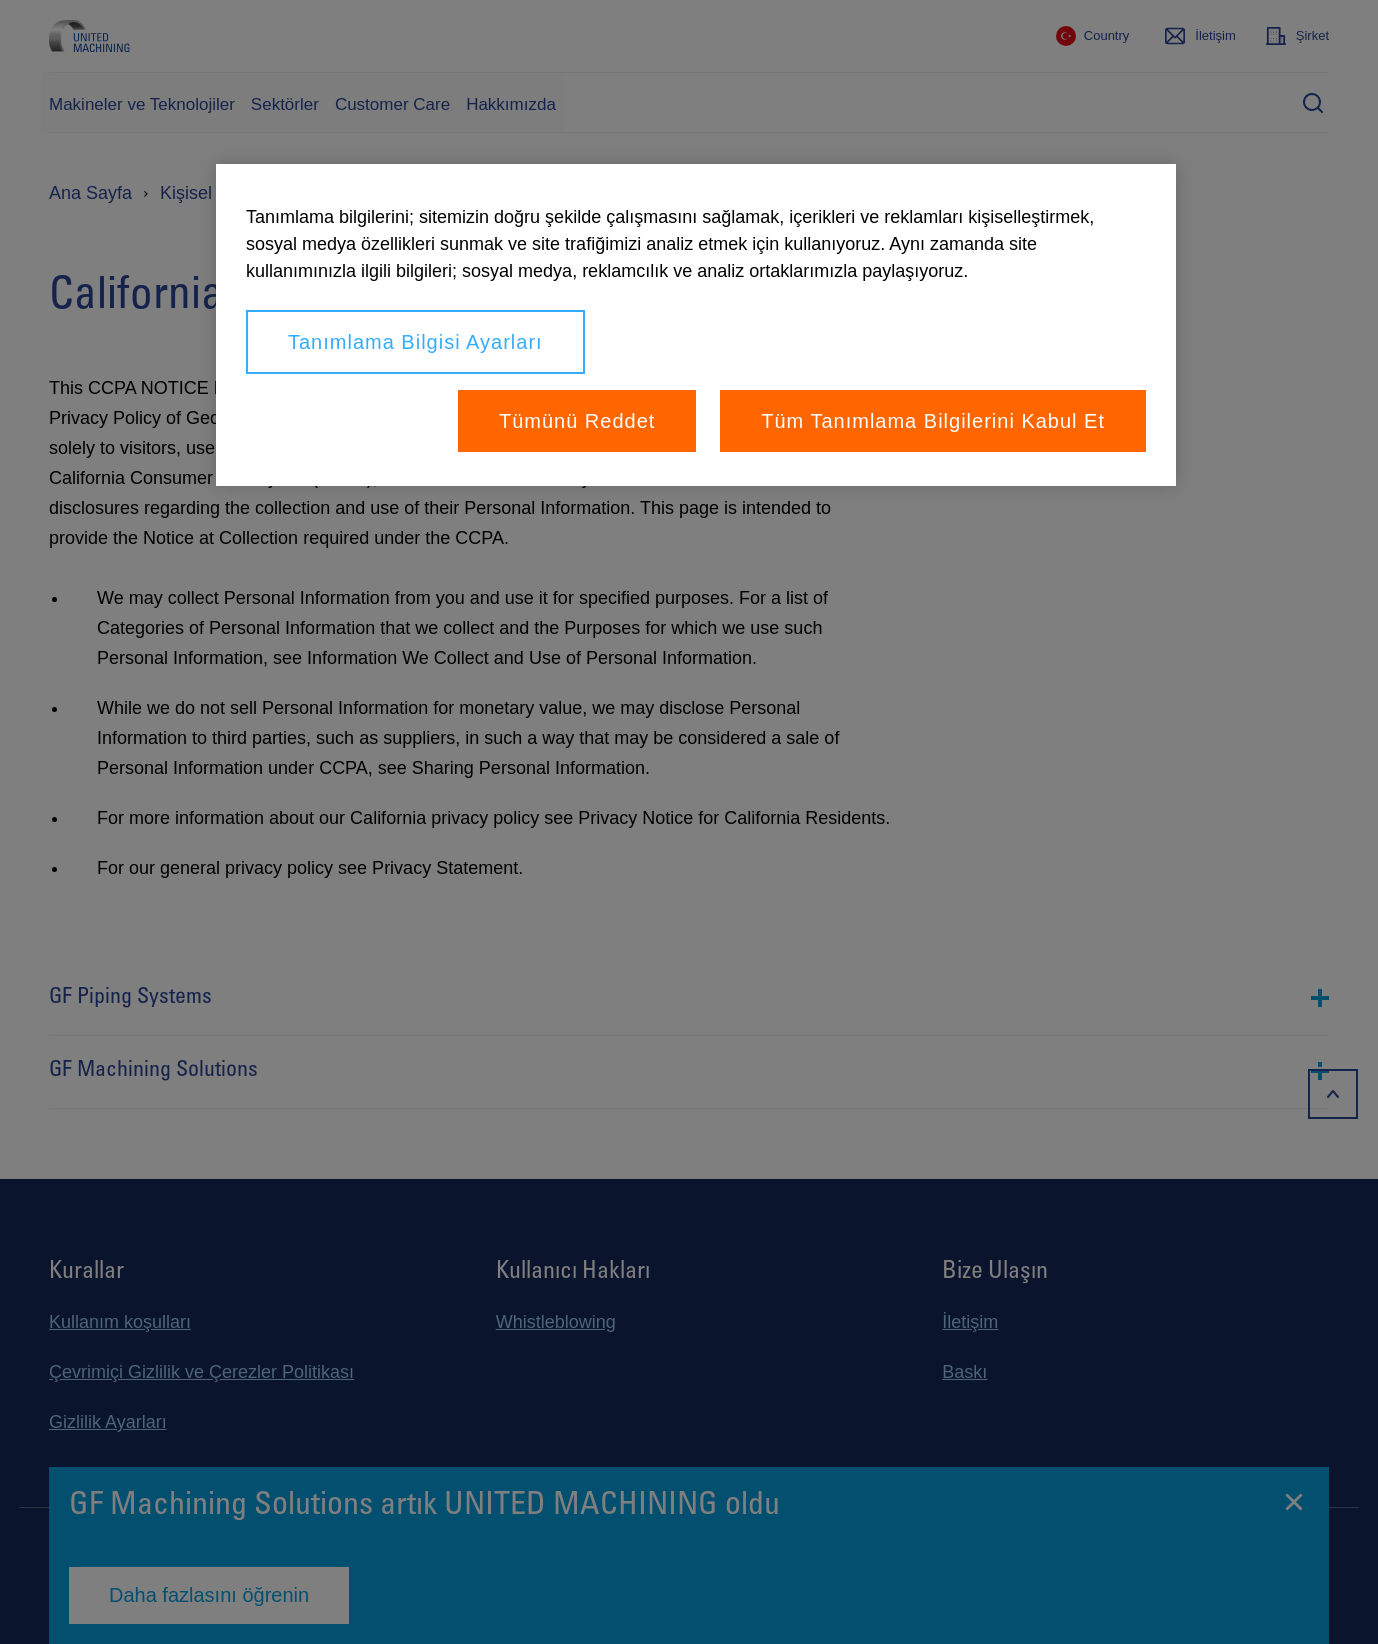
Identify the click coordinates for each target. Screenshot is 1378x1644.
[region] (696, 325)
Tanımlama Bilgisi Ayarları (415, 342)
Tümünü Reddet (577, 421)
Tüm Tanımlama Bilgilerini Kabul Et (933, 421)
